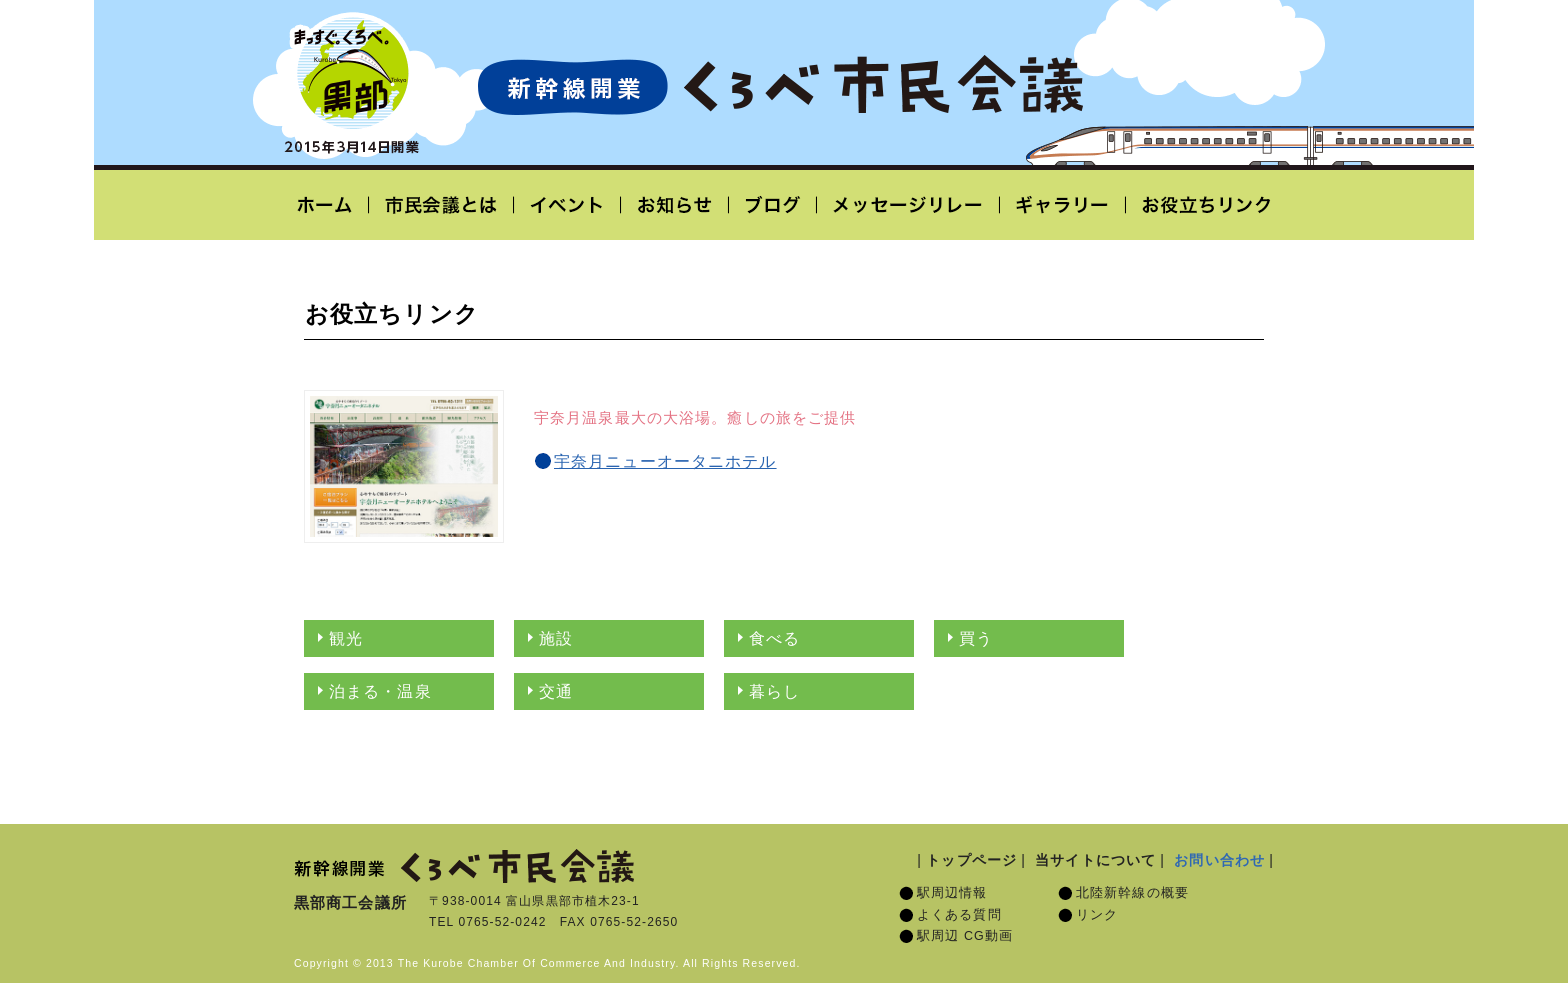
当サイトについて (1095, 860)
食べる (774, 638)
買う (976, 638)
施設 (556, 638)
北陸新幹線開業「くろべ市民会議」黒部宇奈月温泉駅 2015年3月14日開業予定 (780, 86)
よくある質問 (959, 915)
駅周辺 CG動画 (965, 936)
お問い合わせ (1219, 860)
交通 (556, 691)
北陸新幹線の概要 (1132, 893)
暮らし (774, 691)
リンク (1097, 915)
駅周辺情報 (952, 893)
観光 (346, 638)
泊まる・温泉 (380, 691)
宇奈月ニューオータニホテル (665, 461)
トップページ (971, 860)
